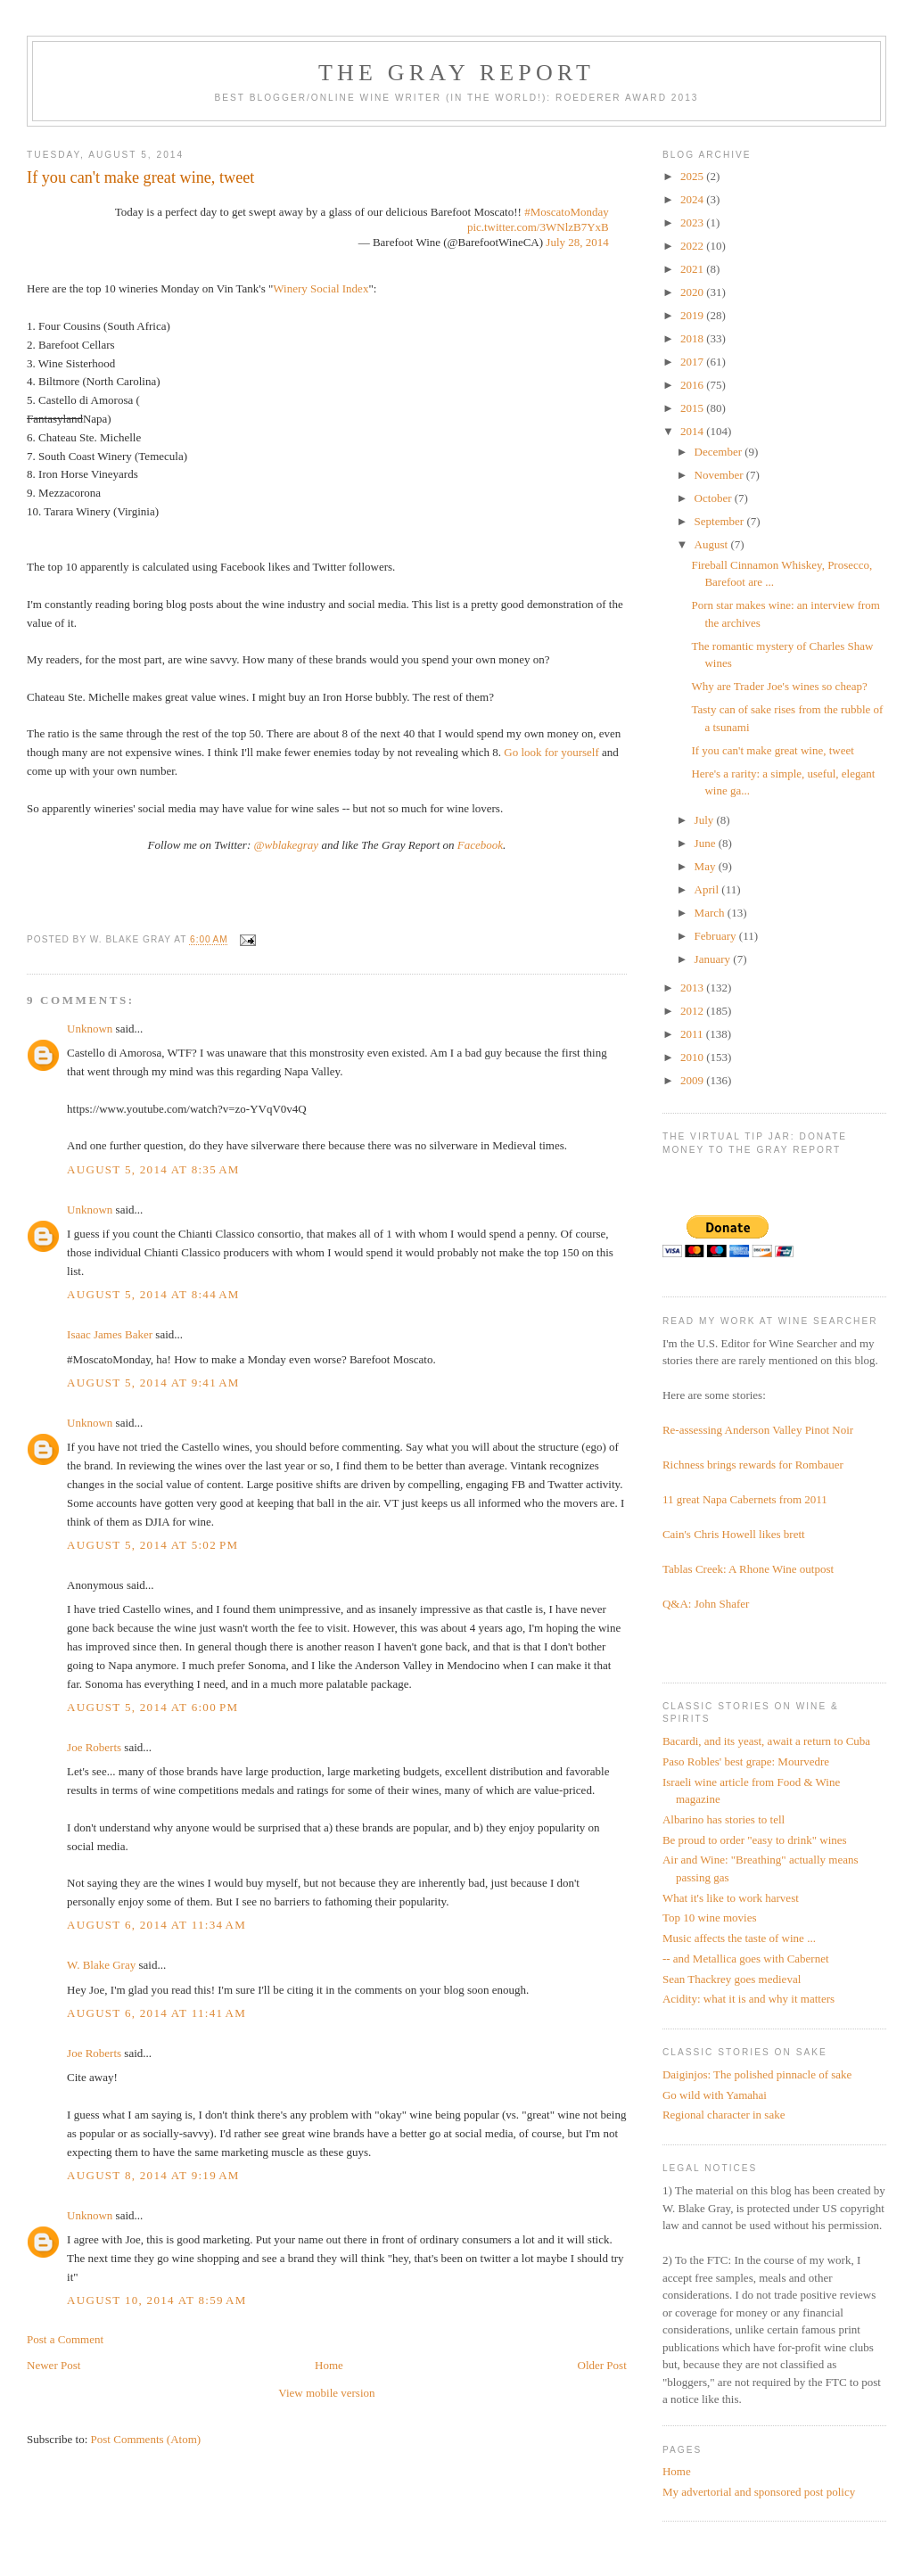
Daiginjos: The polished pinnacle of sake (756, 2074)
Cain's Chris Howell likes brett (733, 1534)
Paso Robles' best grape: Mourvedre (745, 1761)
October (715, 498)
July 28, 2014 (577, 242)
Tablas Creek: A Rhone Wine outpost (748, 1569)
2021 (693, 269)
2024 (693, 199)
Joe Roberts (94, 1747)
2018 (693, 338)
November (720, 474)
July (706, 820)
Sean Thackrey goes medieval (731, 1979)
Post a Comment (65, 2339)
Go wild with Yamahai (714, 2095)
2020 (693, 292)
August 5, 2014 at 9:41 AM (153, 1382)
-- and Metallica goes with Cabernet (745, 1958)
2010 (693, 1057)
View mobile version (326, 2392)
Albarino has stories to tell (723, 1819)
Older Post (602, 2365)
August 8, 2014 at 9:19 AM (153, 2175)
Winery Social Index (320, 288)
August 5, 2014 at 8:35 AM (153, 1169)
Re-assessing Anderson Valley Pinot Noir (757, 1429)
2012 (693, 1010)
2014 (693, 431)
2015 (693, 408)
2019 (693, 315)
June (707, 843)
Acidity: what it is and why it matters (748, 1998)
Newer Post (53, 2365)
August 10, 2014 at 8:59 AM (156, 2300)
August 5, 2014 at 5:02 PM (152, 1544)
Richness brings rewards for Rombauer (752, 1464)
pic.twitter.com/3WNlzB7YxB (538, 227)
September (721, 521)
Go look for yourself (551, 752)
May (707, 866)
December (720, 451)
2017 (693, 361)
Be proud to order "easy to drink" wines (754, 1840)
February (717, 935)
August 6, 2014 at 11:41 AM (156, 2013)
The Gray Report (456, 73)
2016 (693, 384)
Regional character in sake (724, 2114)
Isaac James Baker (109, 1334)
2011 (693, 1034)
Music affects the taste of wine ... (739, 1938)
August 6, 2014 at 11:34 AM (156, 1924)
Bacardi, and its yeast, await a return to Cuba (766, 1741)
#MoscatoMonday (566, 211)
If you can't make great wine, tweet (772, 750)
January (714, 959)
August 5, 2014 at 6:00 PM (152, 1707)
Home (329, 2365)
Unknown (89, 1028)
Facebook (480, 845)
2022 (693, 245)
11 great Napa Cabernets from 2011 (744, 1499)
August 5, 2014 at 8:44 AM (153, 1294)
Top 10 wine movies (709, 1917)
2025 (693, 176)
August (713, 544)
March (711, 912)
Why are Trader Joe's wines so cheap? (779, 686)
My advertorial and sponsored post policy (758, 2491)
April (708, 889)
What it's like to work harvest (730, 1898)
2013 (693, 987)
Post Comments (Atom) (146, 2439)
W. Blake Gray (101, 1964)
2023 (693, 222)
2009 (693, 1080)
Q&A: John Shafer (706, 1603)
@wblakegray (286, 845)
